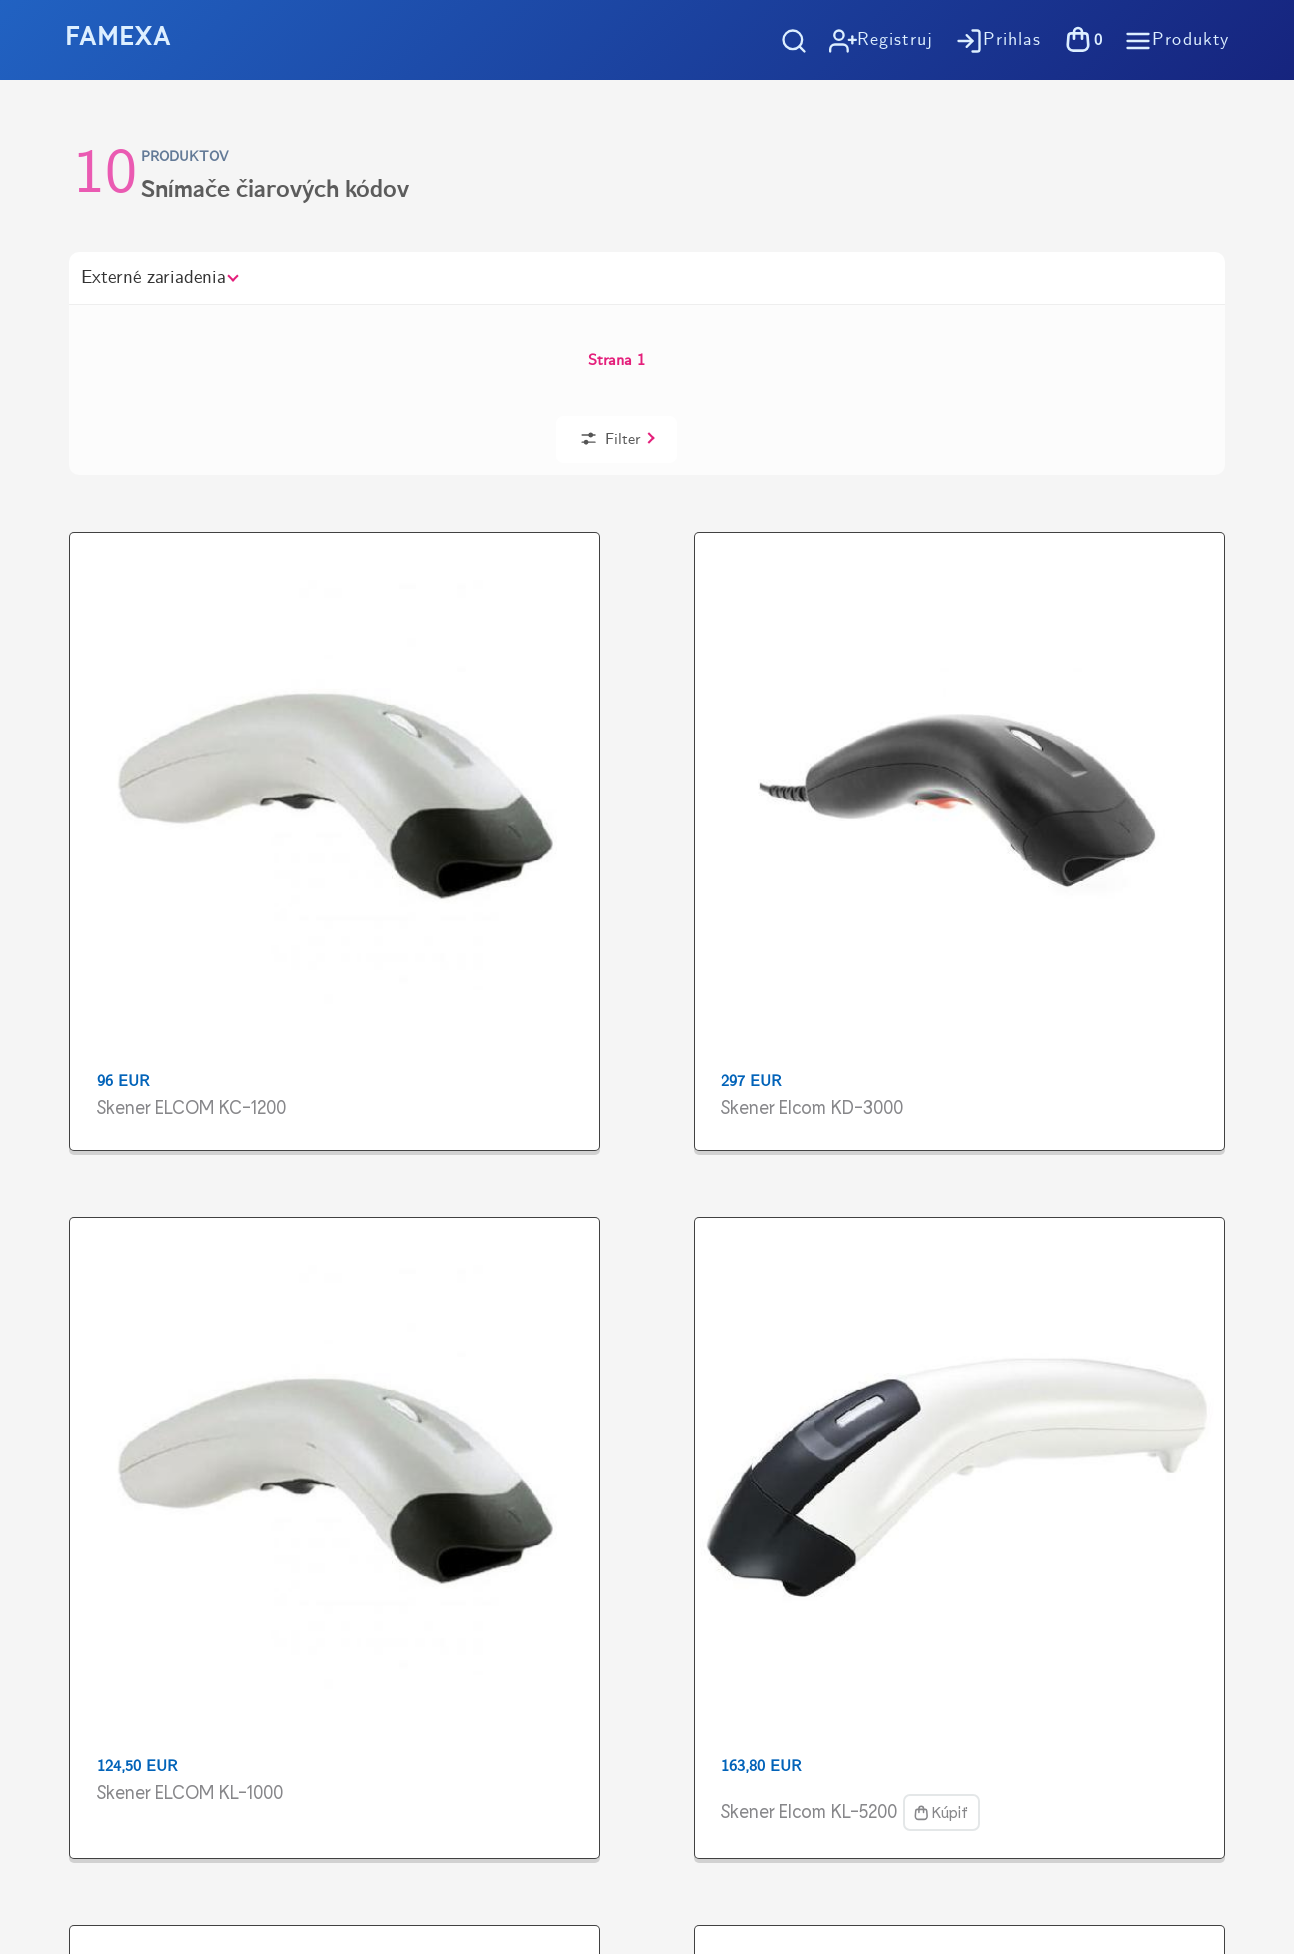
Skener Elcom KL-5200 (872, 667)
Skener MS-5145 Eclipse (175, 1019)
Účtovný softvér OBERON (799, 1470)
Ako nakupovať (758, 1335)
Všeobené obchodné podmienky (815, 1403)
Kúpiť (817, 706)
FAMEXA (118, 38)
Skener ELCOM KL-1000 (643, 667)
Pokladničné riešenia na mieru (812, 1504)
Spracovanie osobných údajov (810, 1437)
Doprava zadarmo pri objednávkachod (266, 1203)
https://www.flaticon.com (131, 1649)
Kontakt (732, 1538)
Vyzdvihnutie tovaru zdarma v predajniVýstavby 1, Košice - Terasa (1018, 1203)
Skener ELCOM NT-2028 (1112, 667)
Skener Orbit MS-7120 (636, 1019)
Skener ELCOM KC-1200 (176, 667)
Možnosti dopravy (767, 1369)
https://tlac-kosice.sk (116, 1577)
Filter (1080, 331)
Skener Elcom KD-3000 (407, 667)
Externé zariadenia (159, 278)
